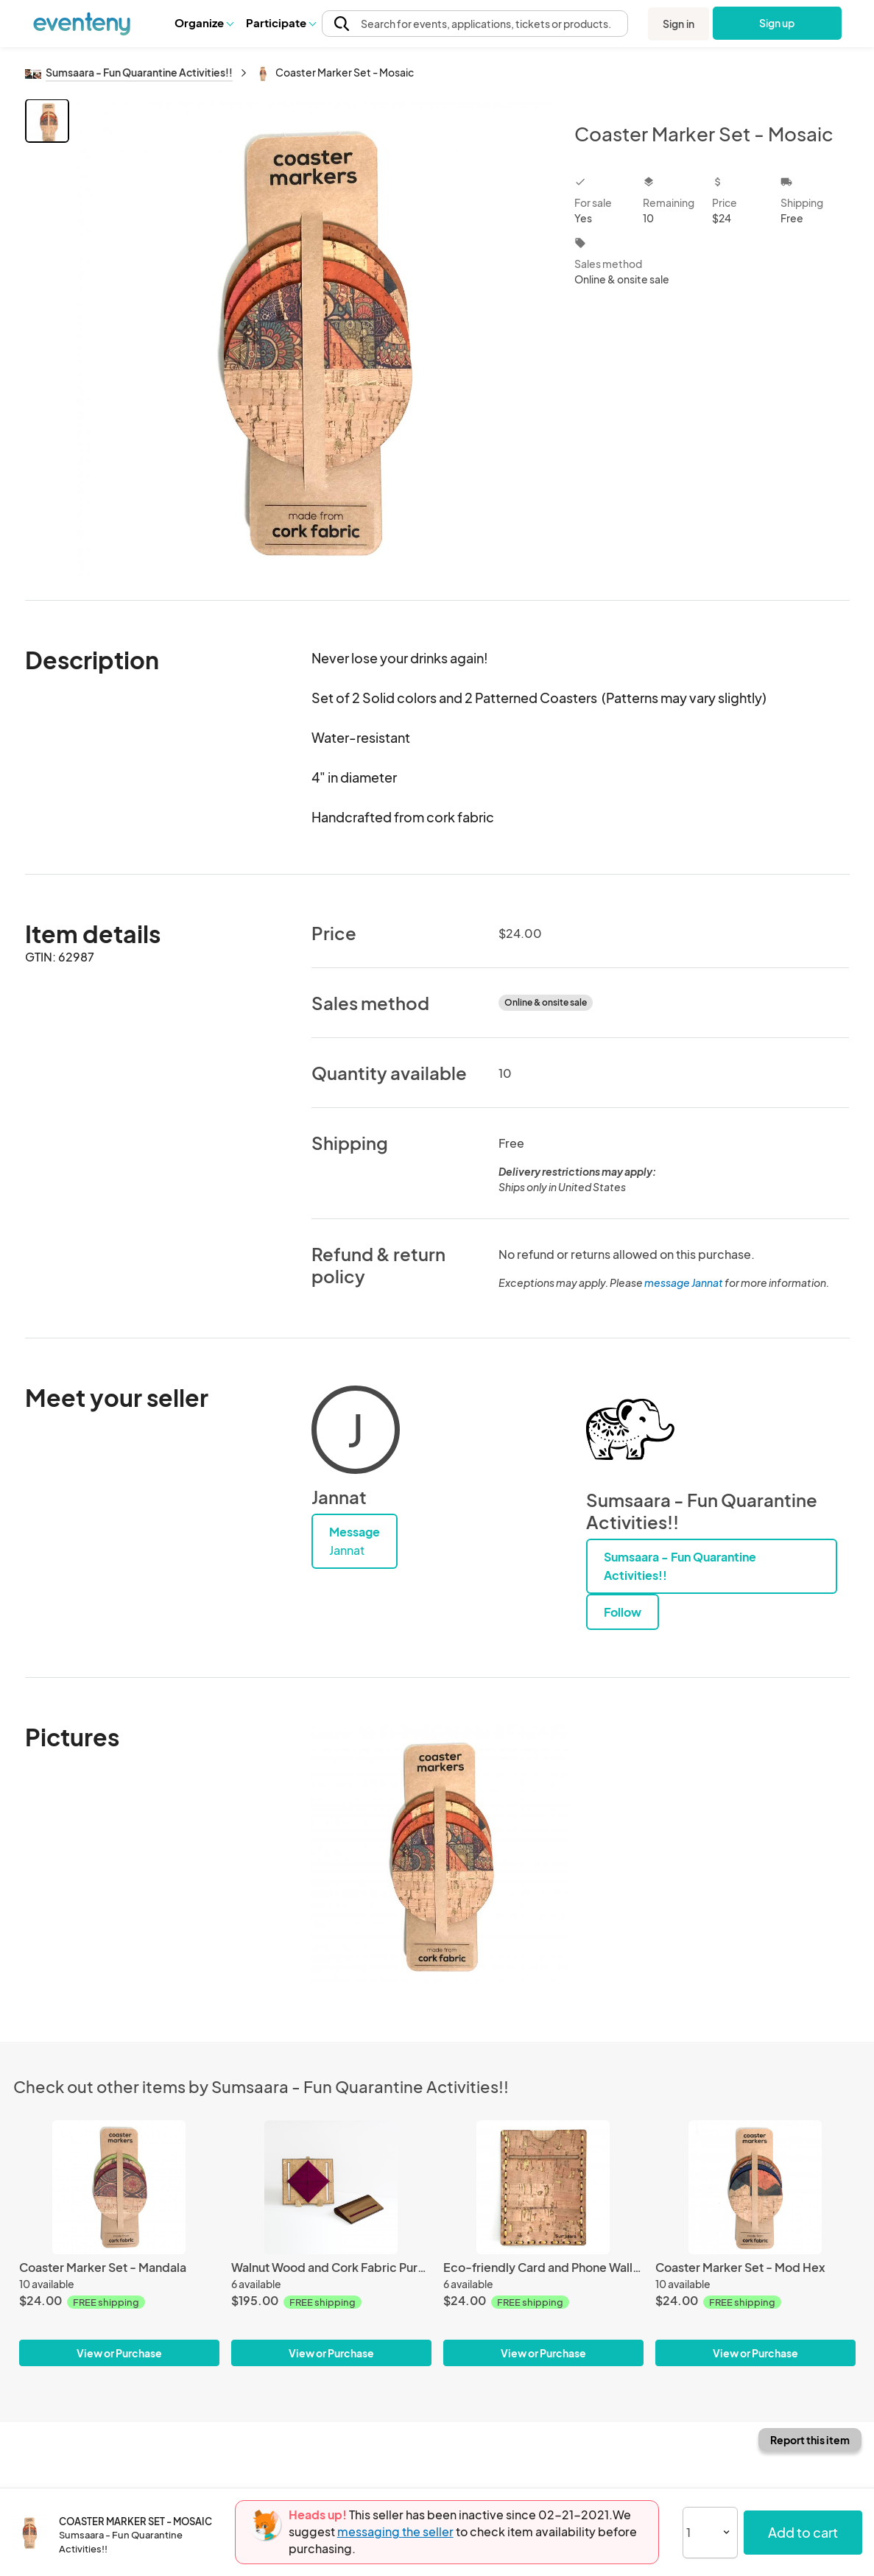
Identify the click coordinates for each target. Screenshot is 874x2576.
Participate (280, 22)
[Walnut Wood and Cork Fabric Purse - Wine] (331, 2187)
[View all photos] (312, 337)
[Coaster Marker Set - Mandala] (119, 2187)
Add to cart (803, 2532)
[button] (204, 23)
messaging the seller (395, 2531)
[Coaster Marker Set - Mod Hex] (755, 2187)
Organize (204, 22)
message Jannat (683, 1282)
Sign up (776, 22)
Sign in (678, 23)
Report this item (810, 2439)
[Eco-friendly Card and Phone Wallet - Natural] (543, 2187)
